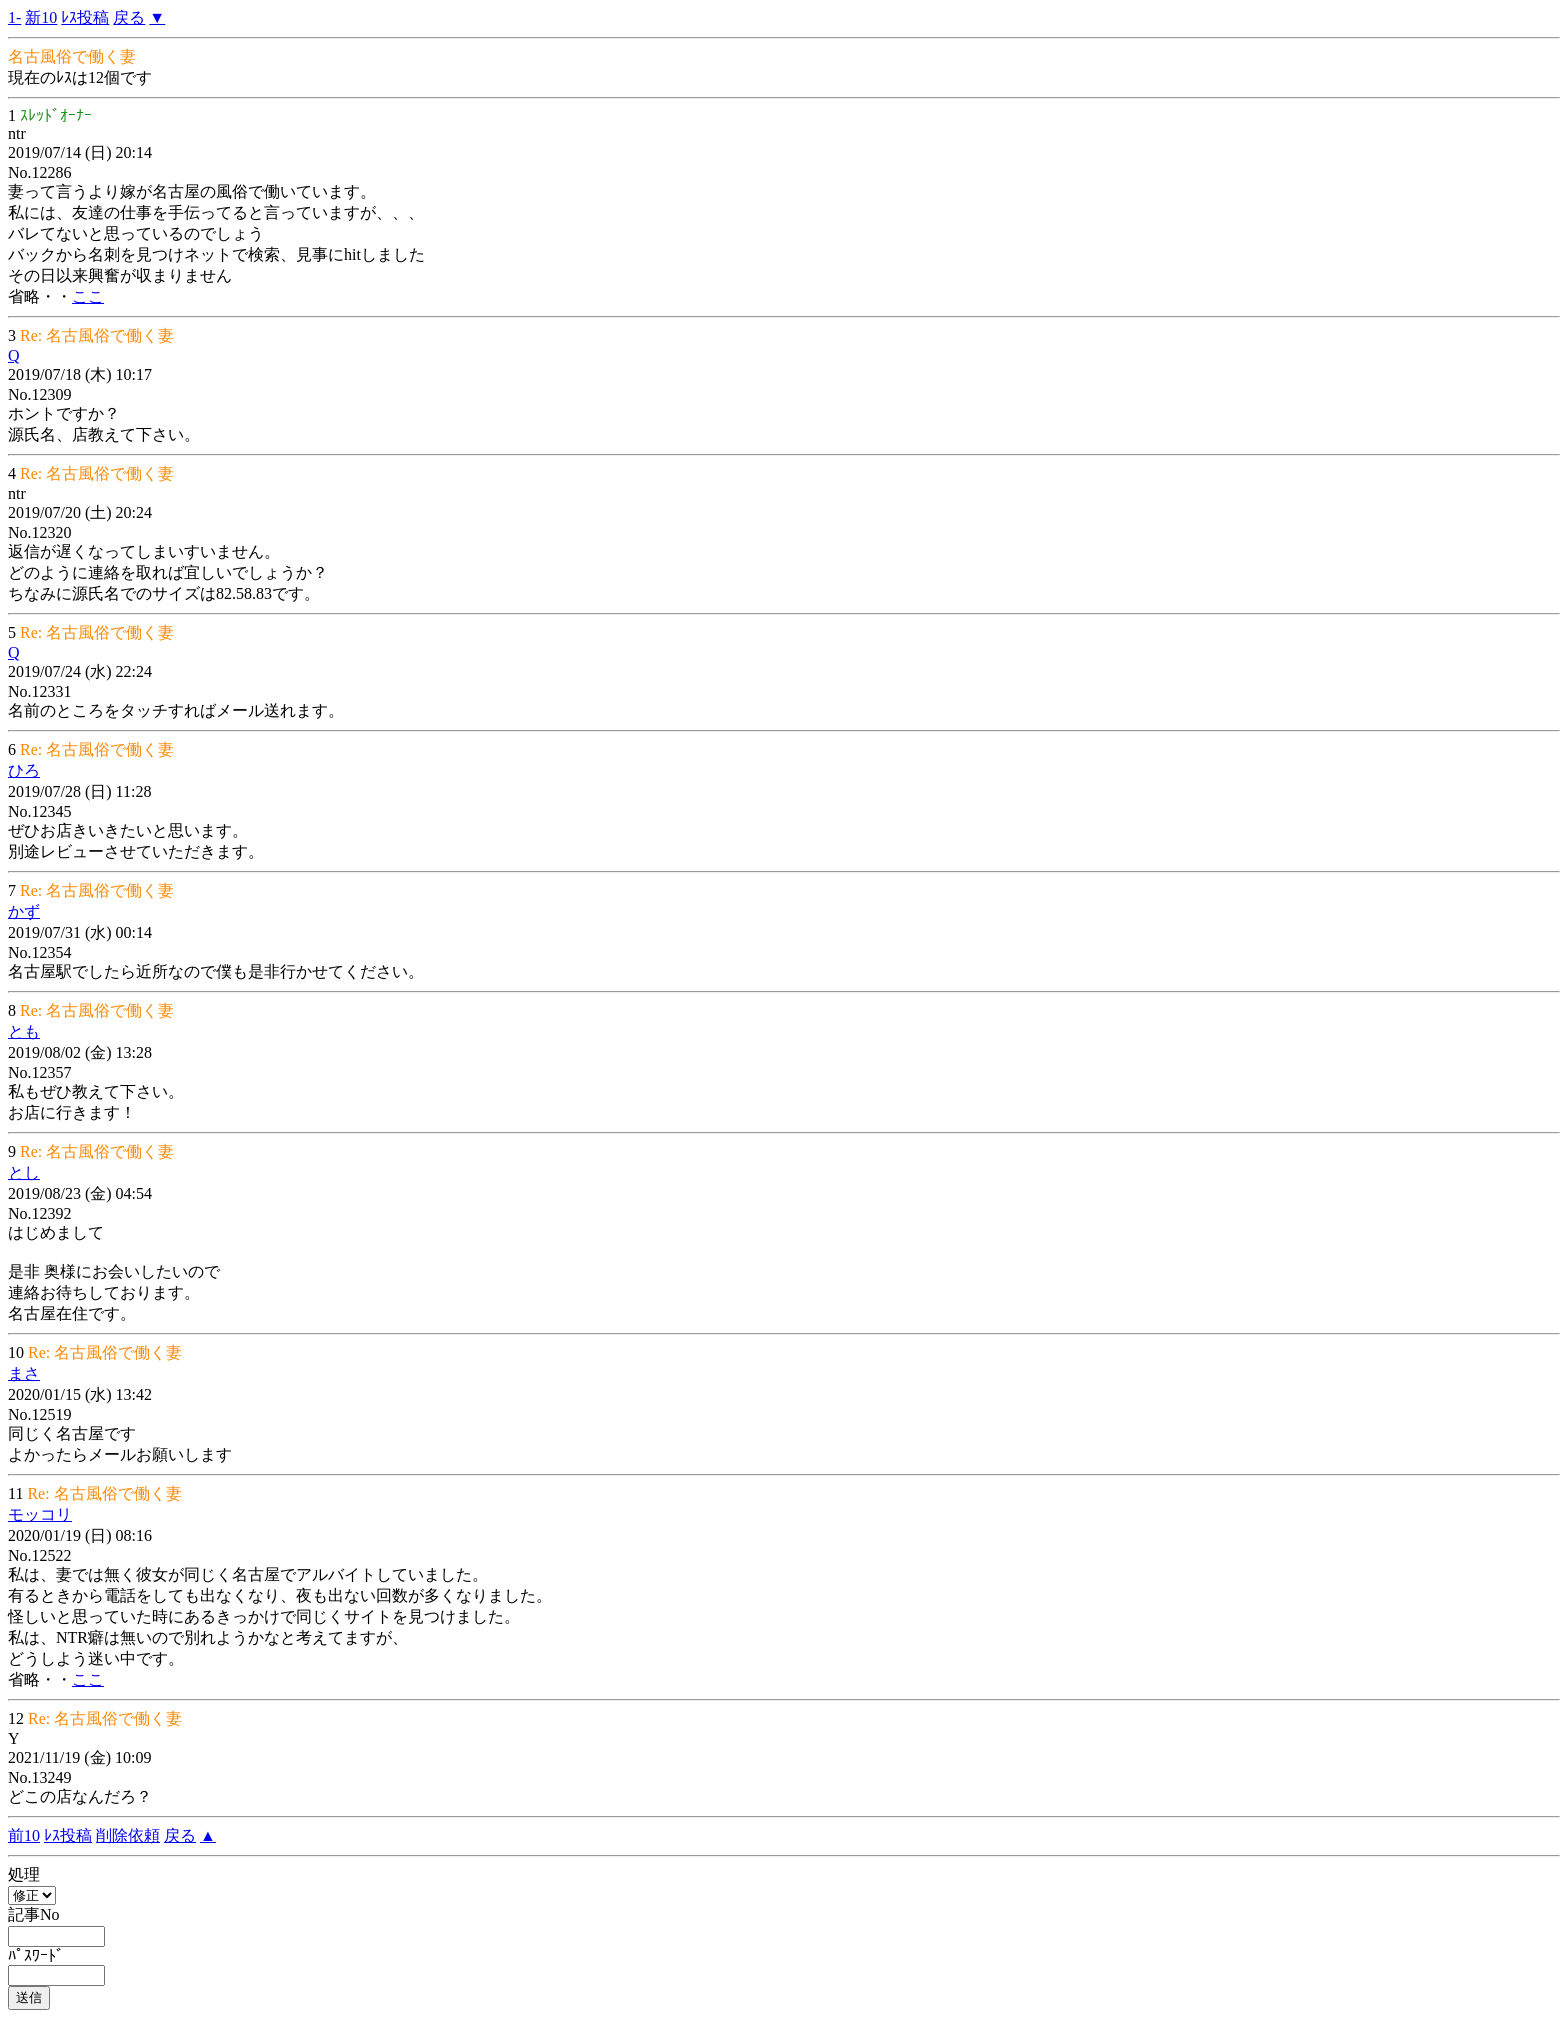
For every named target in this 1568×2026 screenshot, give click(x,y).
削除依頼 (128, 1835)
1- (14, 17)
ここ (88, 296)
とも (24, 1031)
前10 (24, 1835)
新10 (41, 17)
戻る (129, 17)
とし (24, 1172)
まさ (24, 1373)
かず (24, 911)
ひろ (24, 770)
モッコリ (40, 1514)
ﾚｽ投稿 (85, 17)
